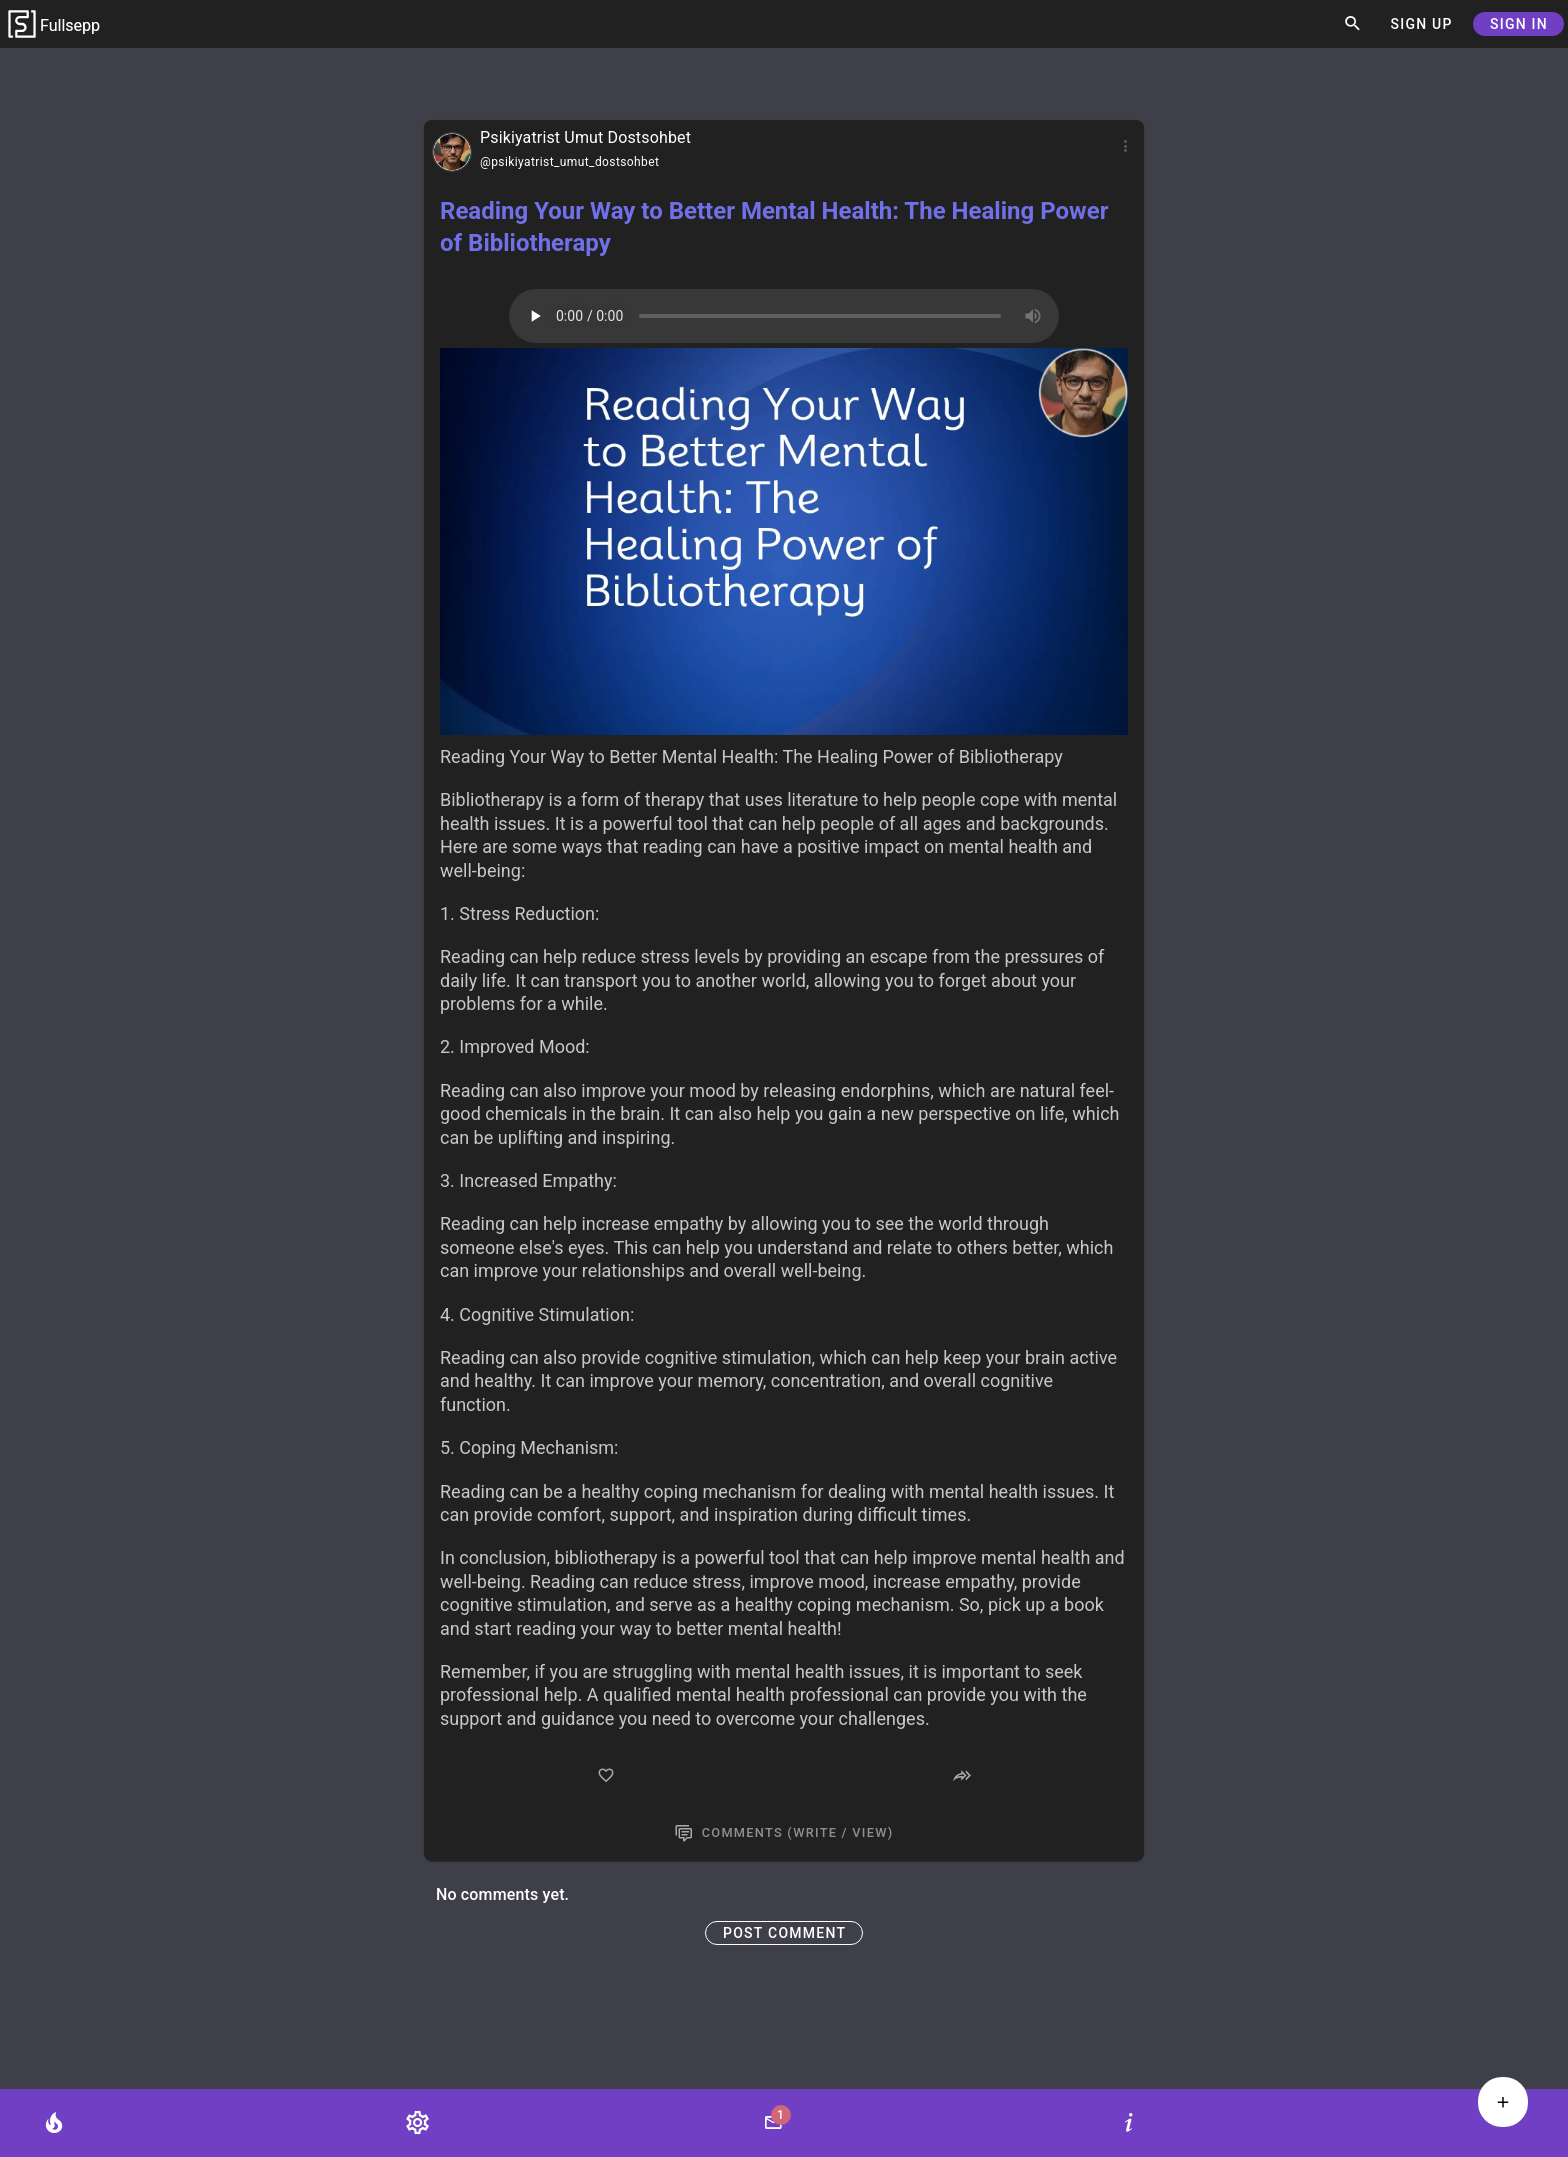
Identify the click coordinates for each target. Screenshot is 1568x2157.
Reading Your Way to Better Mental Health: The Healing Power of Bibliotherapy (774, 227)
